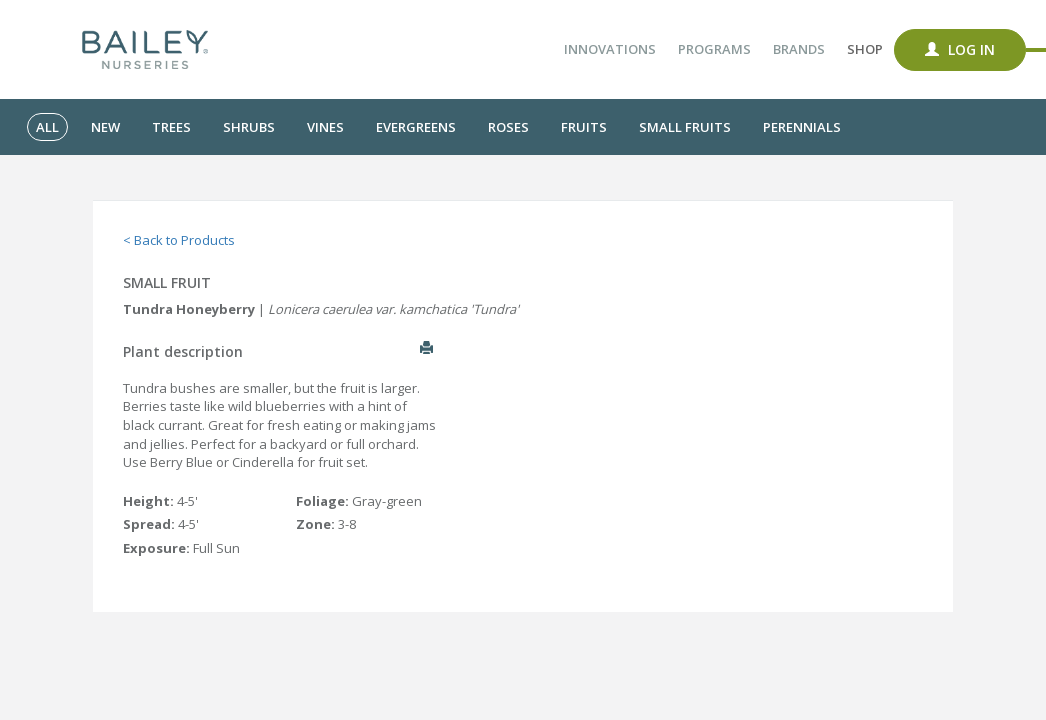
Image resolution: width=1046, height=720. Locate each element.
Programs (714, 49)
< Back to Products (179, 240)
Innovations (610, 49)
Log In (960, 49)
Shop (865, 49)
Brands (799, 49)
